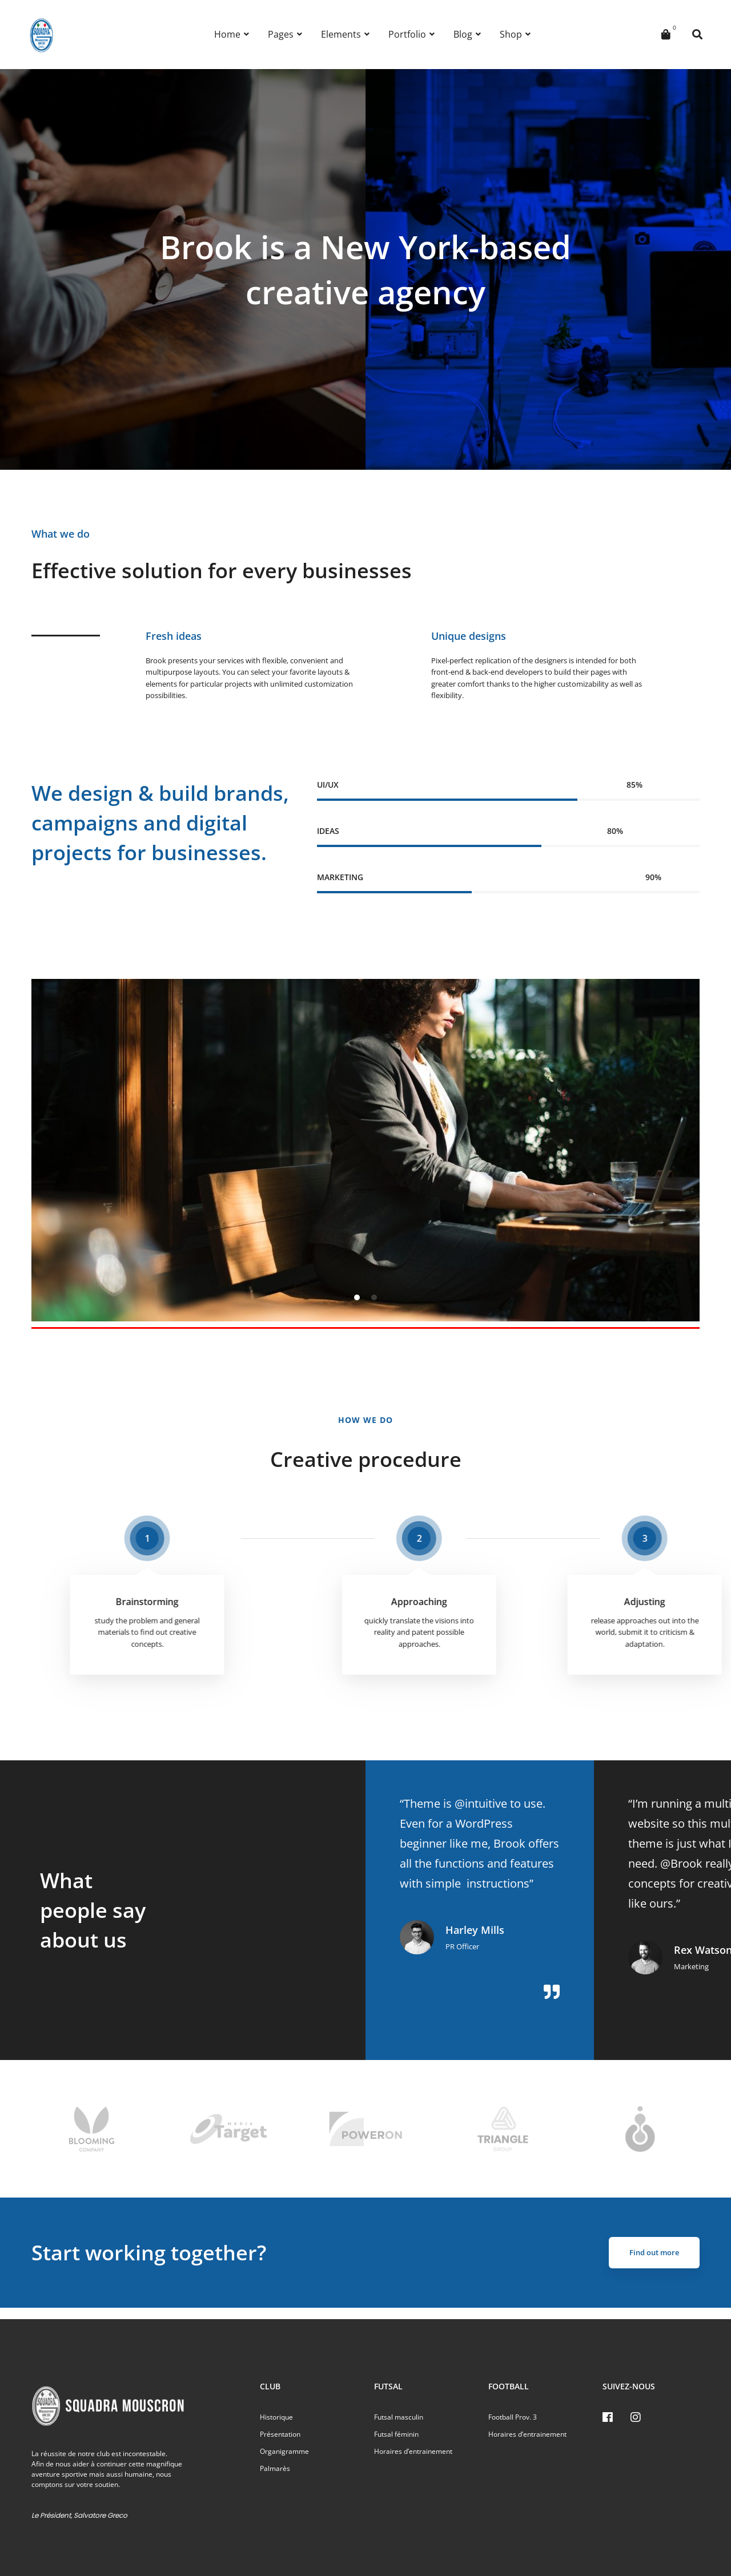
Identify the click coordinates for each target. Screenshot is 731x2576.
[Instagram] (635, 2417)
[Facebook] (607, 2417)
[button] (357, 1297)
